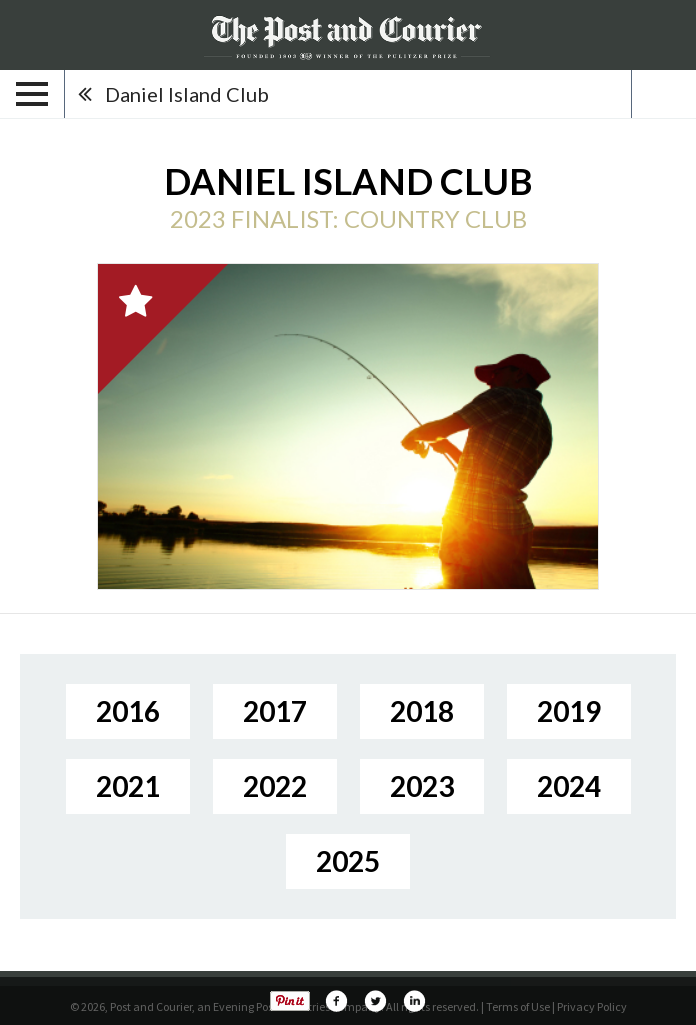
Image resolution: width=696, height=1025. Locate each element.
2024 (569, 786)
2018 (422, 711)
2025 (348, 861)
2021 (128, 786)
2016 (128, 711)
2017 (275, 711)
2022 (275, 786)
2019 (569, 711)
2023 (422, 786)
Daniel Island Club (187, 94)
